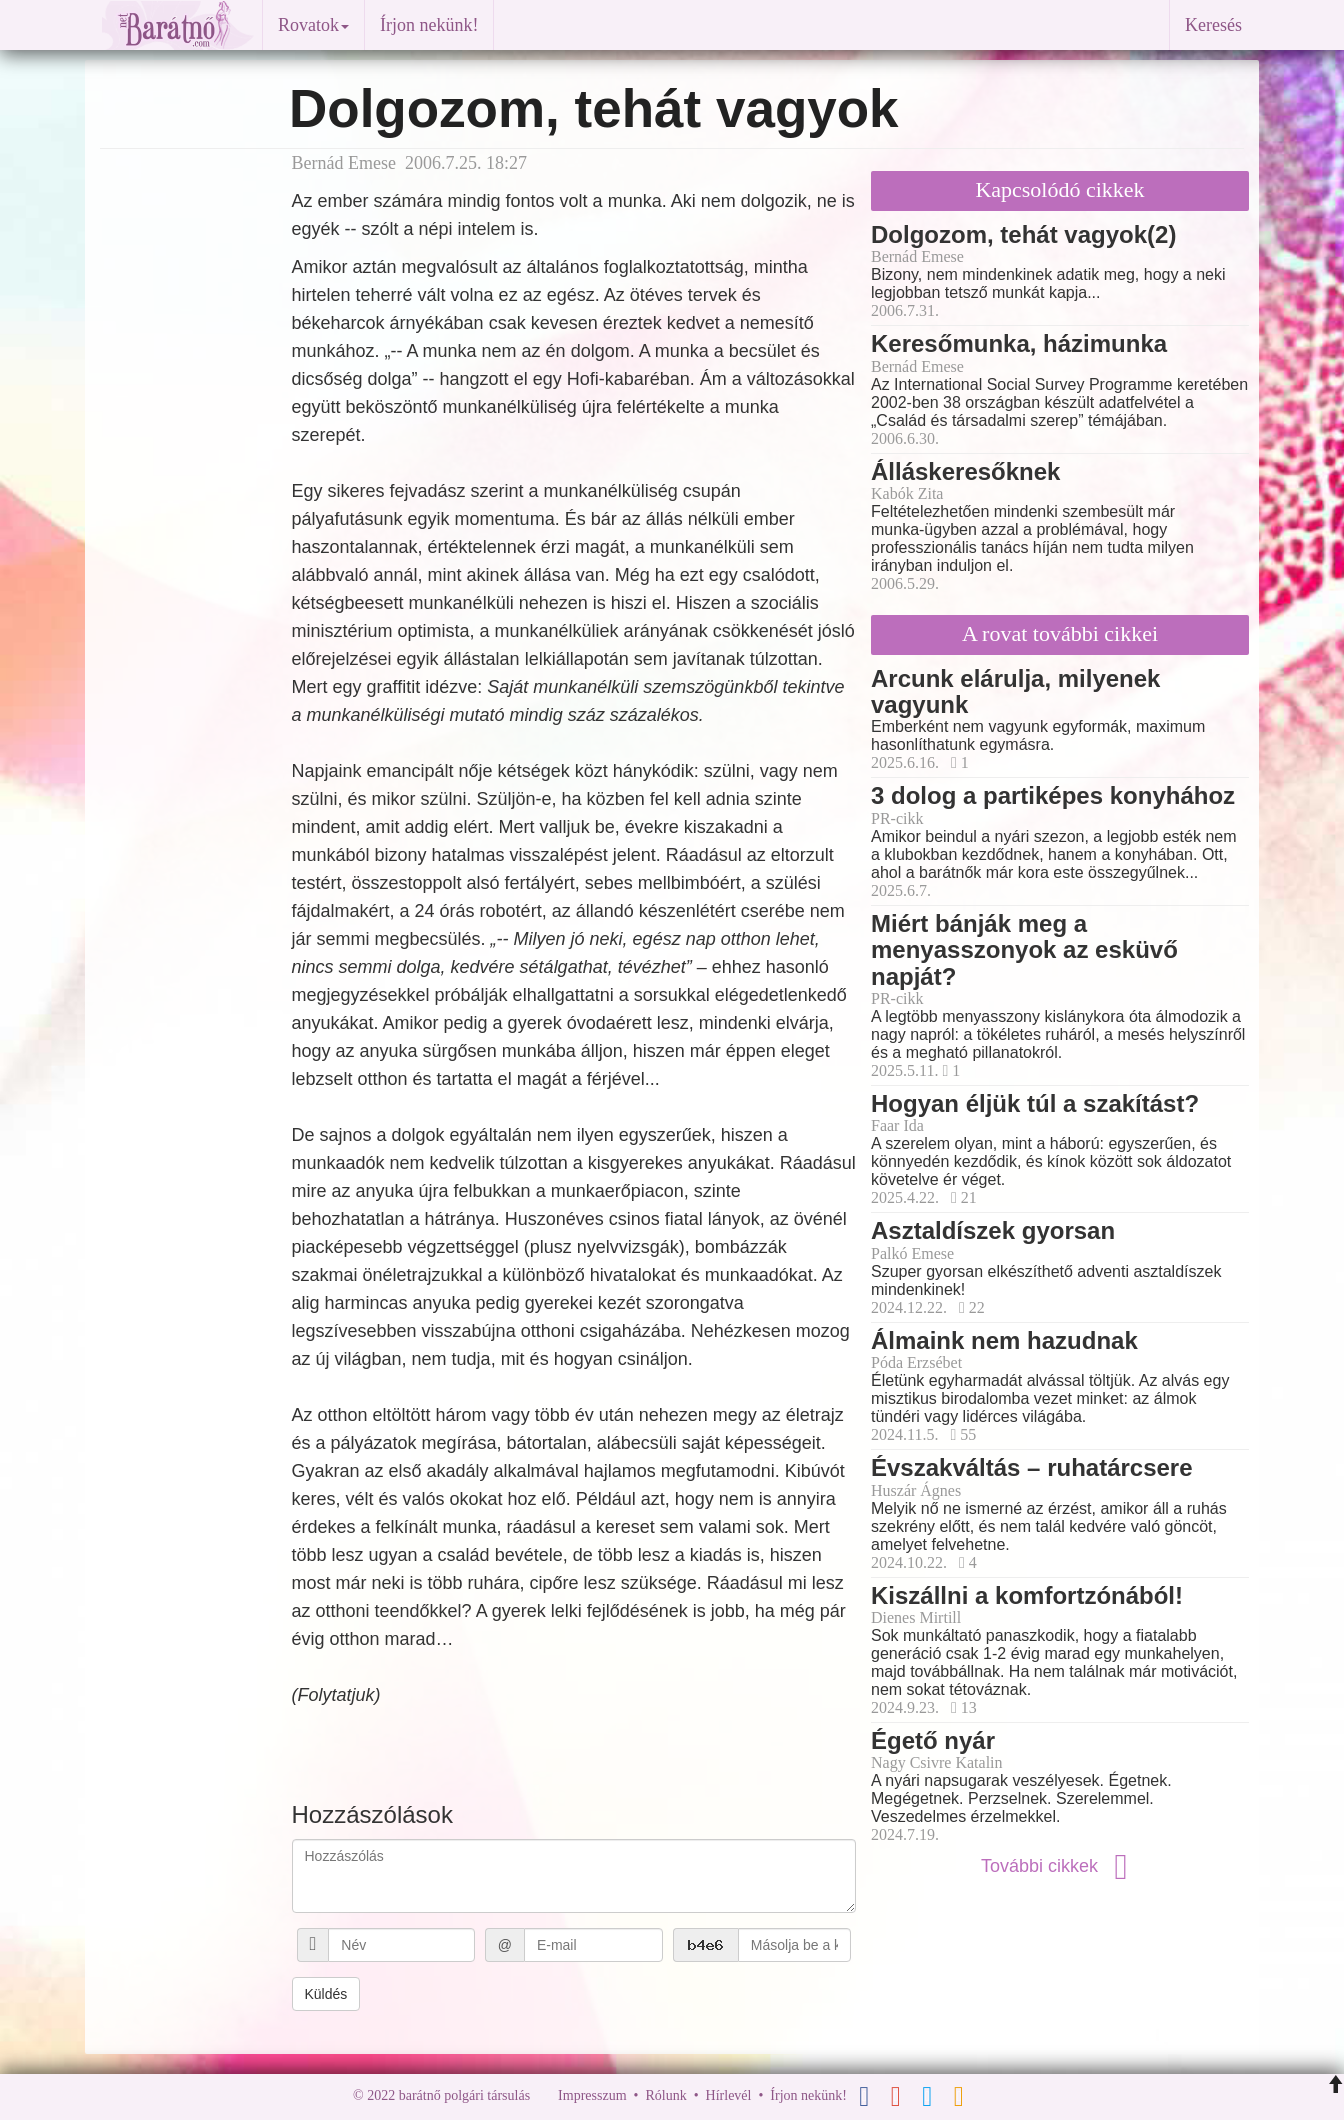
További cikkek (1060, 1866)
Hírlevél (729, 2095)
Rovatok (313, 25)
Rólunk (665, 2095)
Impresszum (592, 2095)
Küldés (326, 1994)
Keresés (1213, 25)
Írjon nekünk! (429, 25)
